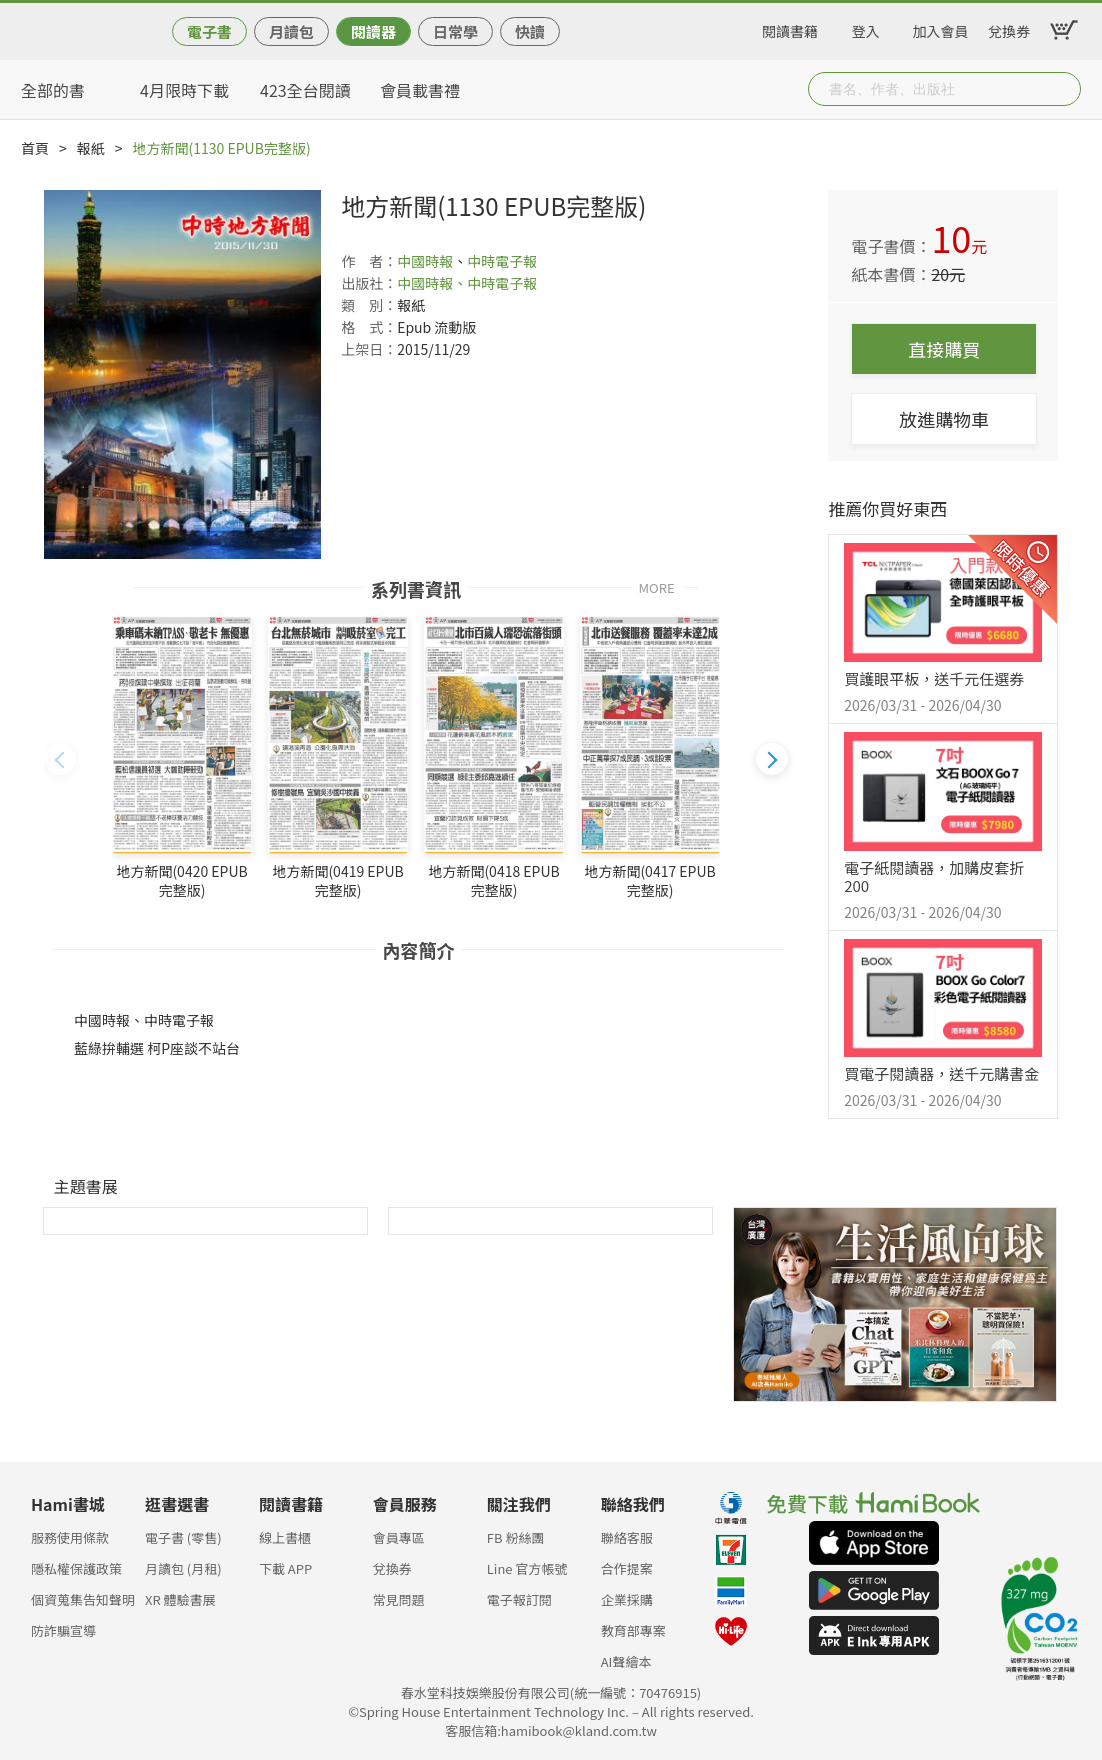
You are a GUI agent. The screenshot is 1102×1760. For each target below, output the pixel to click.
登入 (866, 28)
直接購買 (944, 349)
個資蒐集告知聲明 (83, 1599)
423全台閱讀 (305, 90)
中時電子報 (502, 261)
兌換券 (1009, 28)
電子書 (209, 31)
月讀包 (291, 31)
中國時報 (425, 261)
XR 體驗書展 (180, 1599)
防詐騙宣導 (63, 1630)
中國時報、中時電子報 (467, 283)
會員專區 (399, 1537)
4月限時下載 (184, 90)
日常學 (455, 31)
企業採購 (627, 1599)
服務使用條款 (70, 1537)
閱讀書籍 (790, 28)
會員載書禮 (420, 90)
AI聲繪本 (626, 1661)
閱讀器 (373, 31)
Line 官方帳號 (527, 1568)
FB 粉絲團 (516, 1537)
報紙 (91, 148)
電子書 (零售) (183, 1537)
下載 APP (285, 1568)
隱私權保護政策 (76, 1568)
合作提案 (627, 1568)
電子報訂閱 (519, 1599)
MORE (656, 586)
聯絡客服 (627, 1537)
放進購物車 (944, 419)
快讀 (530, 31)
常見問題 (399, 1599)
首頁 (35, 148)
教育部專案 (633, 1630)
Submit (1064, 89)
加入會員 (941, 28)
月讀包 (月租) (183, 1568)
